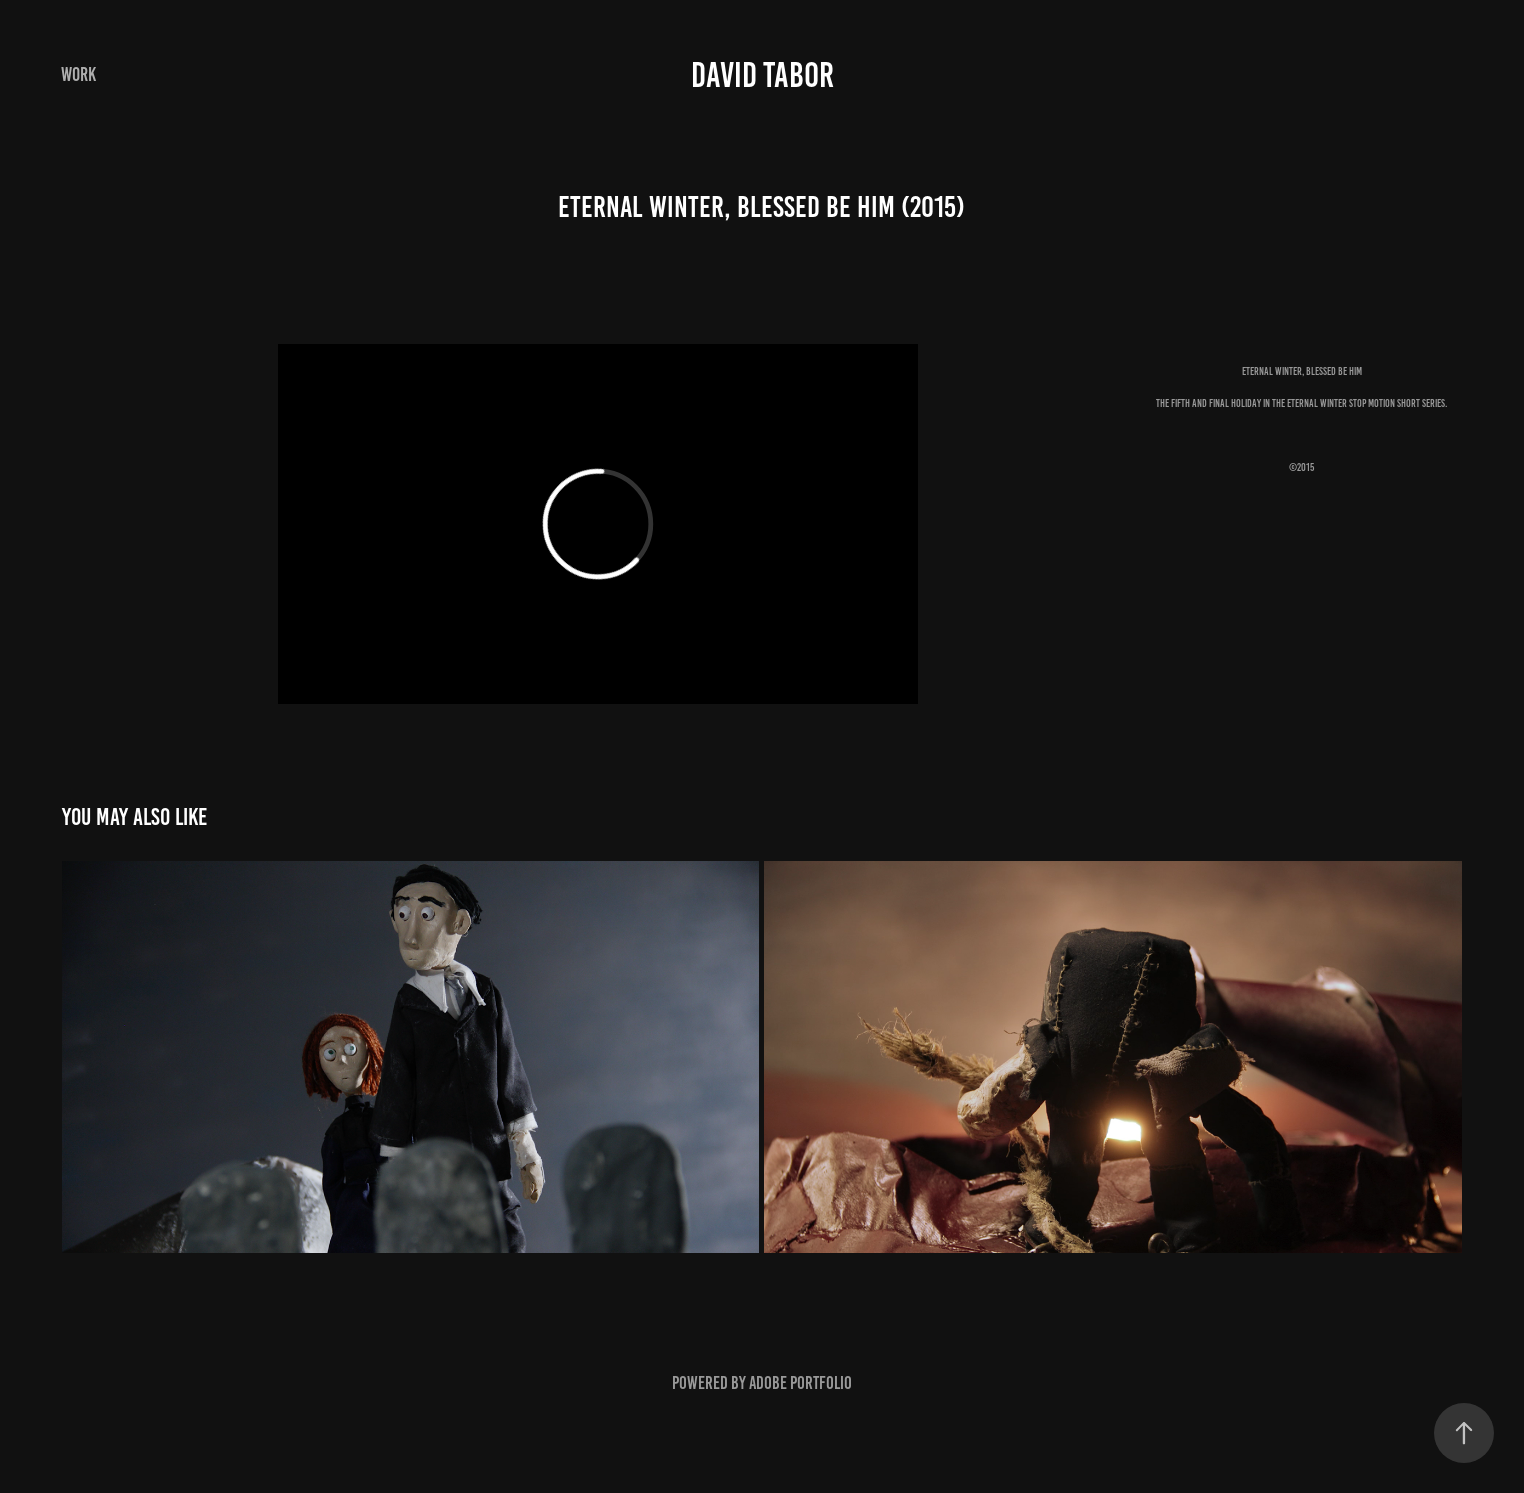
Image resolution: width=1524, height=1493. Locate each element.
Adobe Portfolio (800, 1383)
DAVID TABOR (762, 75)
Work (78, 74)
